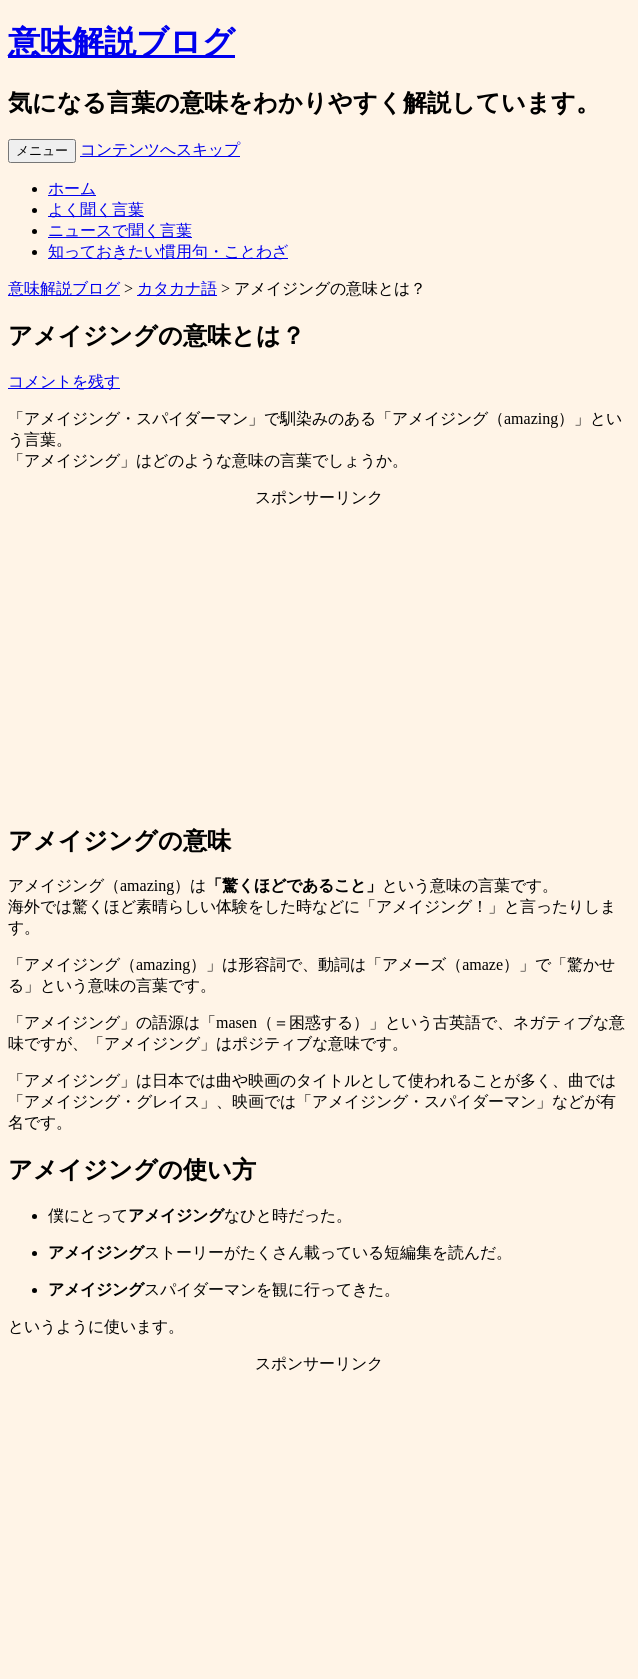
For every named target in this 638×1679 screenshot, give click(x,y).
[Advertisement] (319, 665)
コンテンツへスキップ (160, 149)
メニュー (42, 150)
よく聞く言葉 (96, 209)
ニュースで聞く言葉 (120, 230)
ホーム (72, 188)
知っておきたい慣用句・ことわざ (168, 251)
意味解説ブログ (121, 42)
